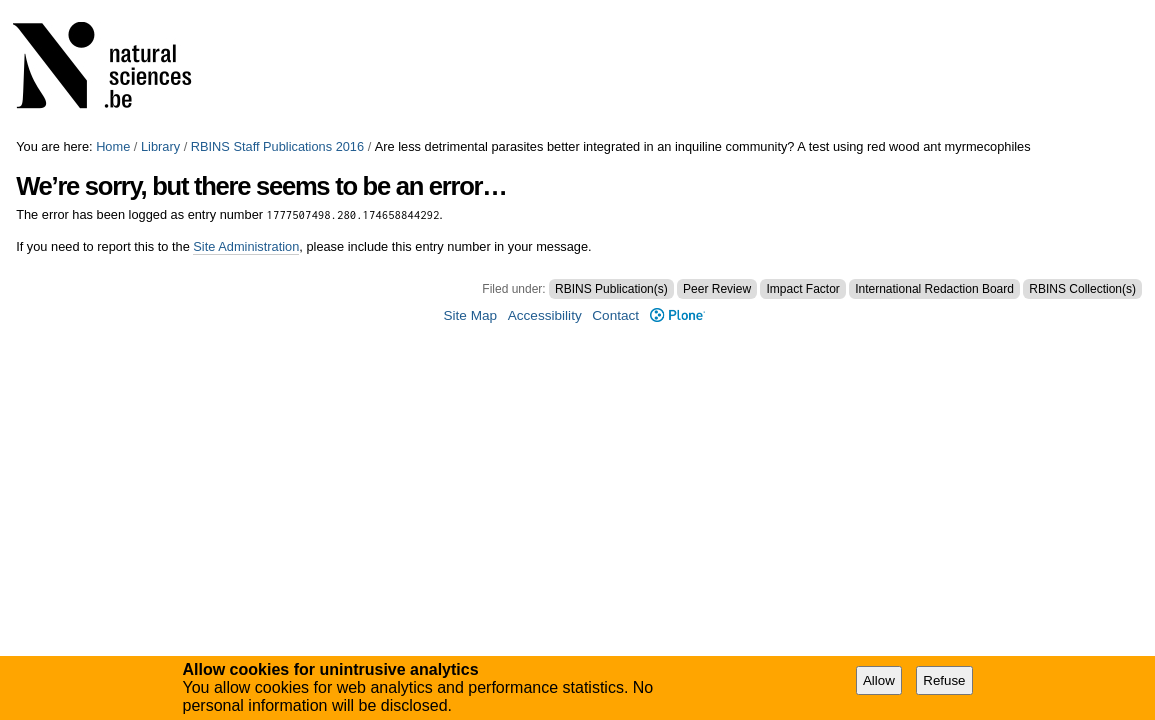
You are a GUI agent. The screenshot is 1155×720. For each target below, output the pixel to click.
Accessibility (545, 315)
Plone (677, 315)
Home (113, 146)
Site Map (470, 315)
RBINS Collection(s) (1082, 289)
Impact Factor (802, 289)
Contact (615, 315)
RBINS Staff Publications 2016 (277, 146)
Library (160, 146)
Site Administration (246, 246)
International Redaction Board (934, 289)
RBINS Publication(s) (611, 289)
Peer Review (717, 289)
